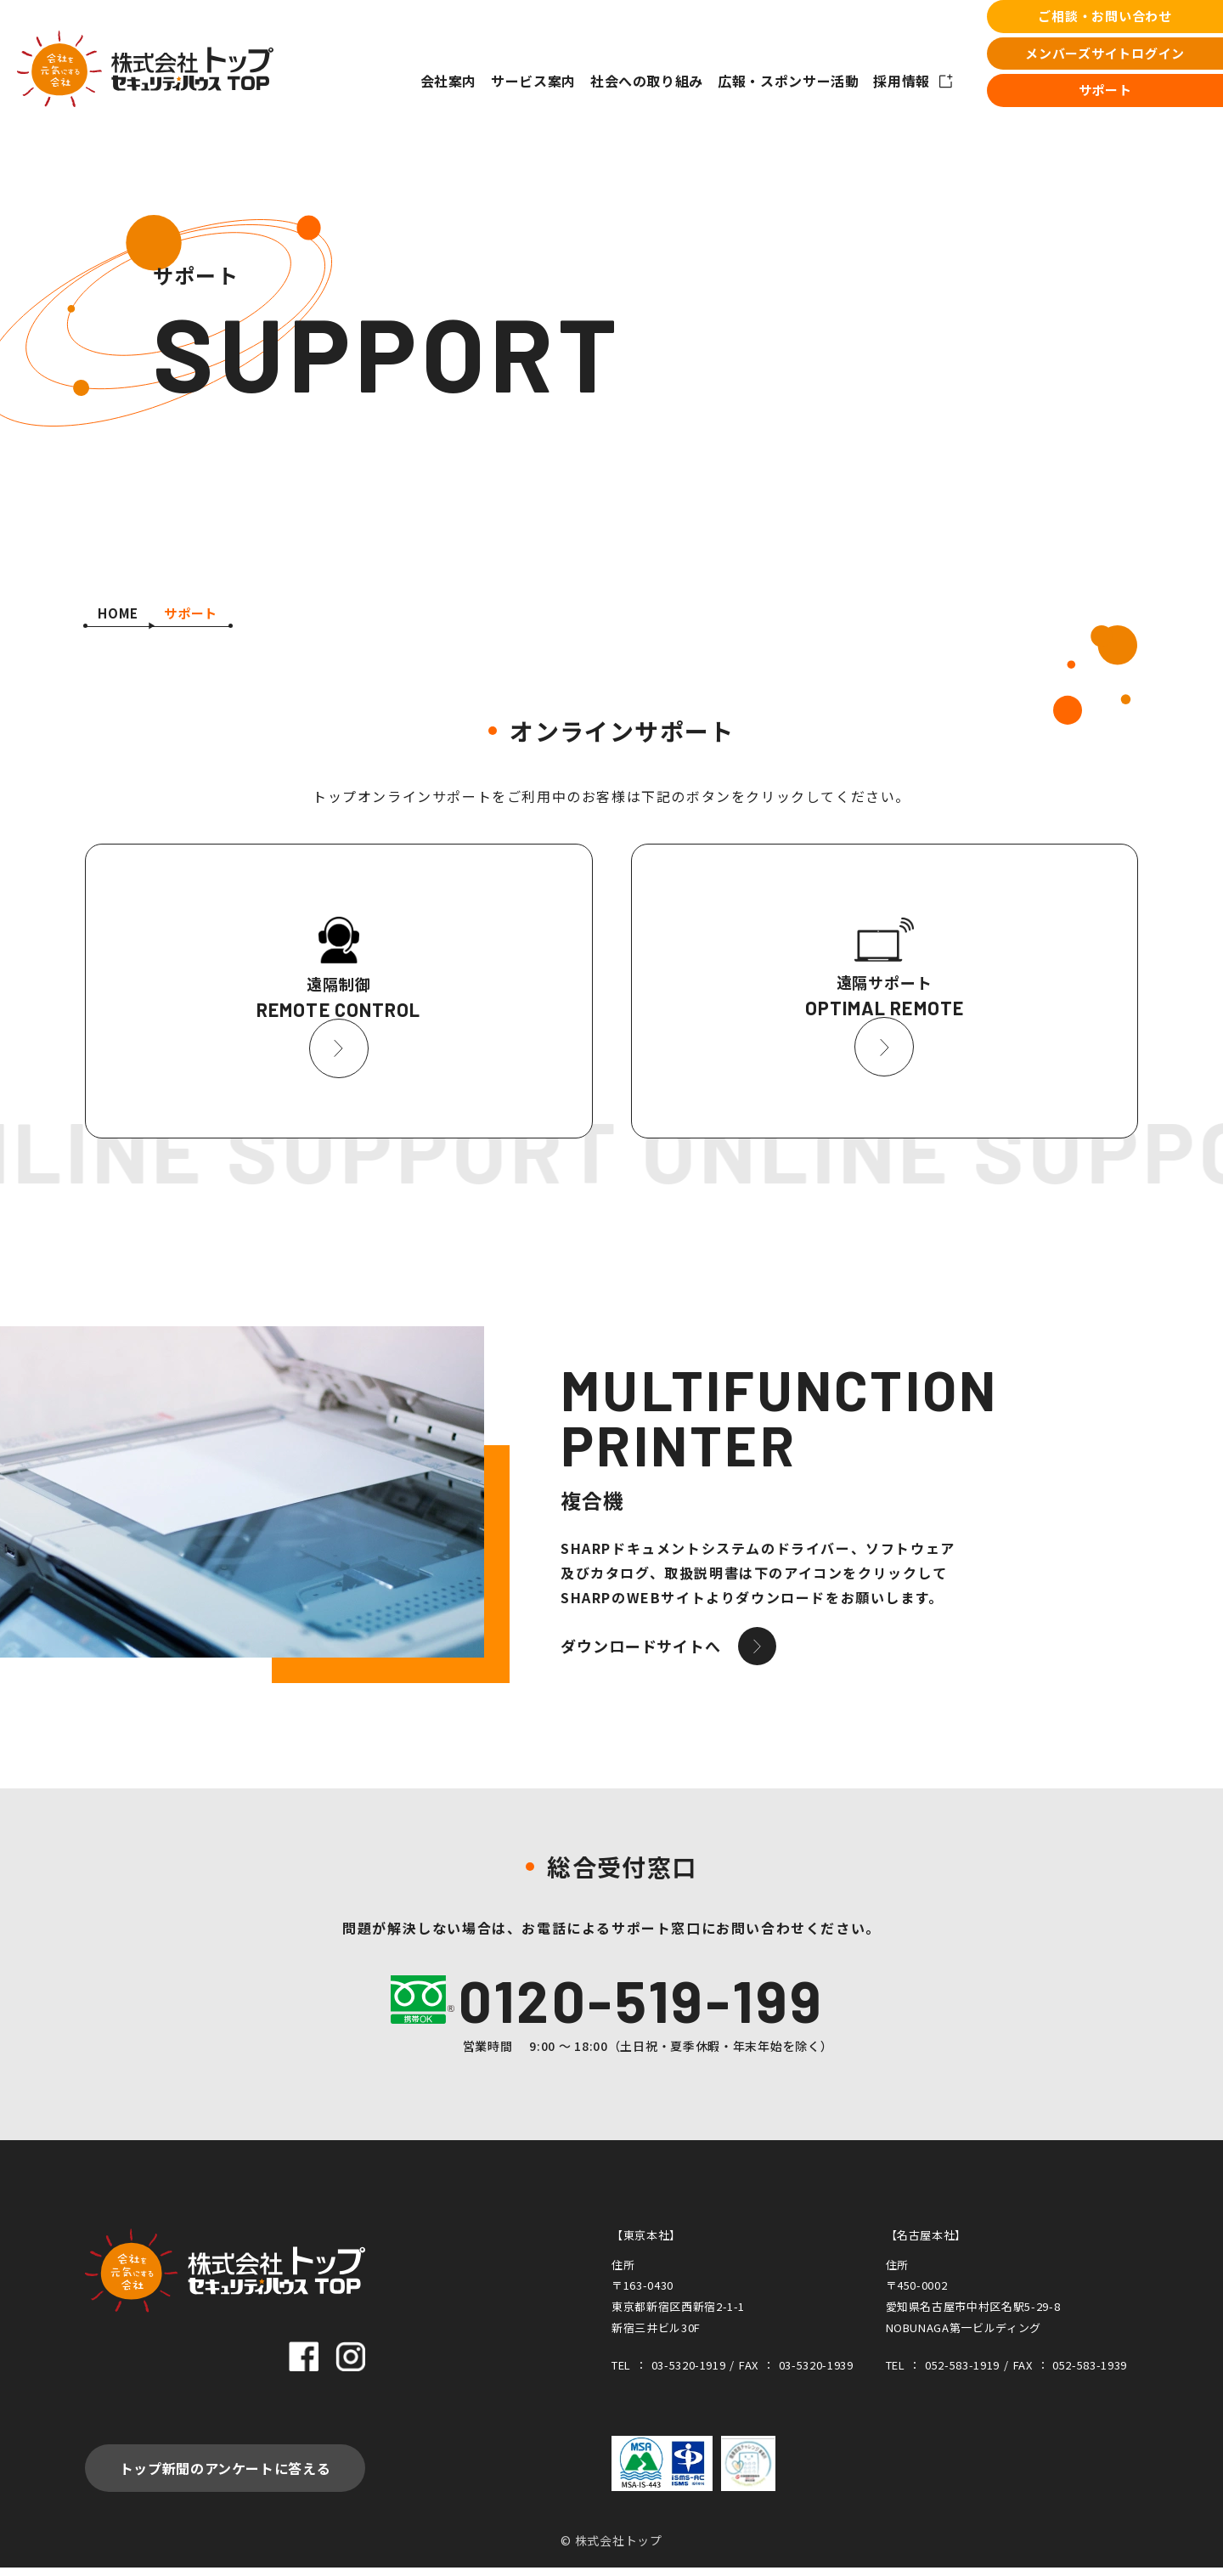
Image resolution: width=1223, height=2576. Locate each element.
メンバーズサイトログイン (1105, 53)
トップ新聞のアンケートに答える (225, 2476)
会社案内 (448, 81)
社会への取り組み (646, 81)
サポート (1105, 90)
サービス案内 (533, 81)
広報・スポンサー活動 (788, 81)
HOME (118, 613)
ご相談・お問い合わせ (1105, 16)
